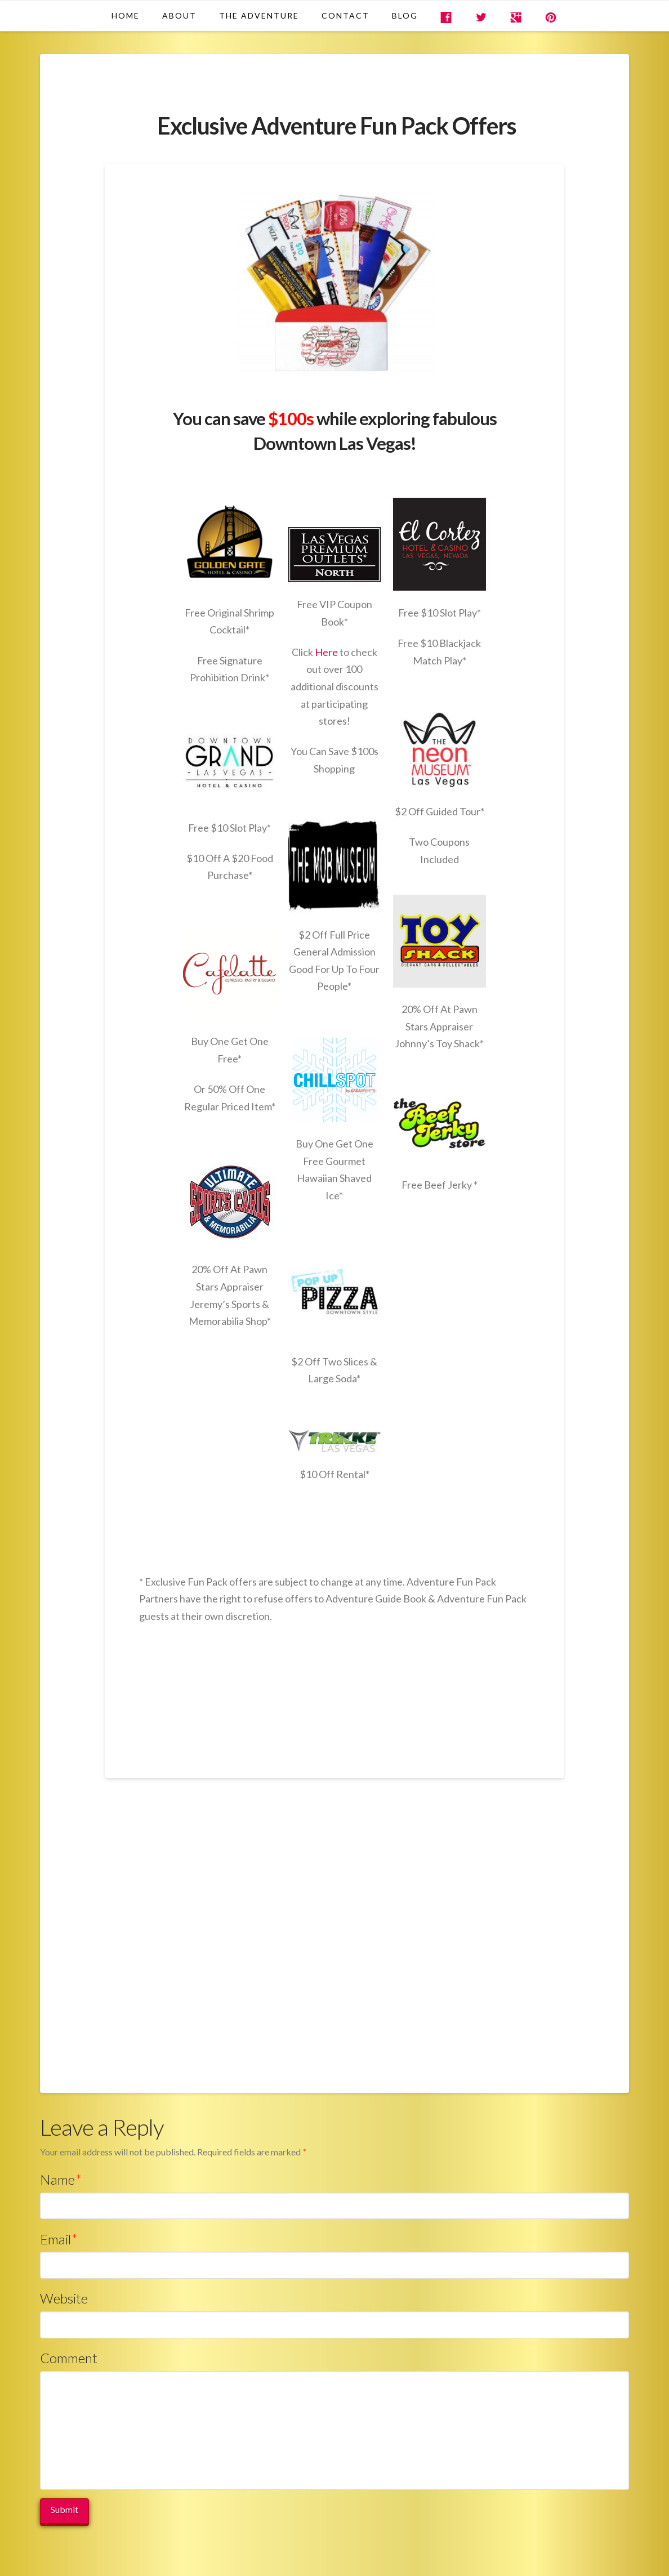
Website (64, 2298)
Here (327, 652)
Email (59, 2239)
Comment (68, 2358)
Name (61, 2179)
